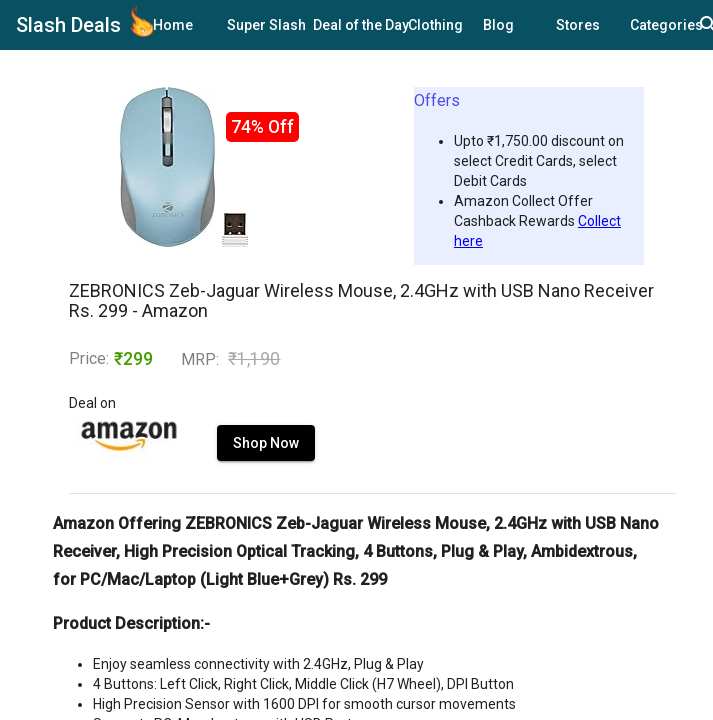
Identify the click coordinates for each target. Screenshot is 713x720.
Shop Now (266, 443)
